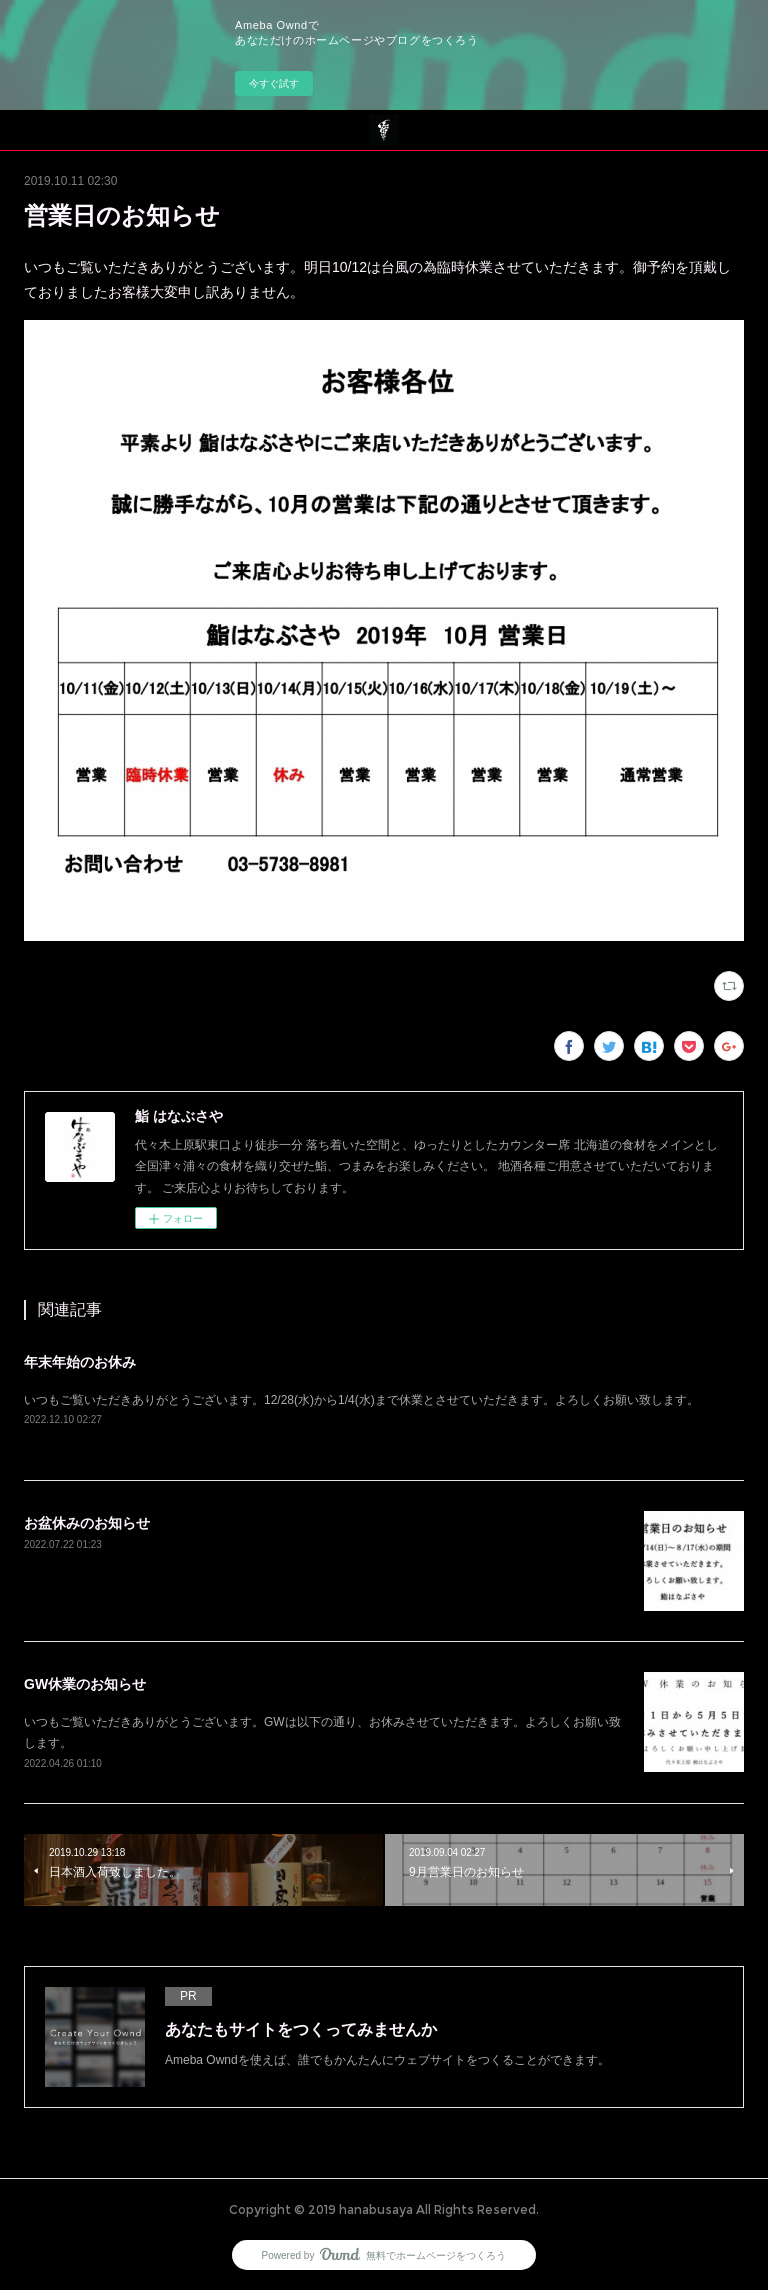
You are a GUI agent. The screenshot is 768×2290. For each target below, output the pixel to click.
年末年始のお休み (80, 1362)
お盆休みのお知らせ (87, 1523)
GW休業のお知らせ (85, 1684)
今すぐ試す (274, 83)
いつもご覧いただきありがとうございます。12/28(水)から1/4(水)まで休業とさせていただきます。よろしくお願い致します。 (361, 1400)
